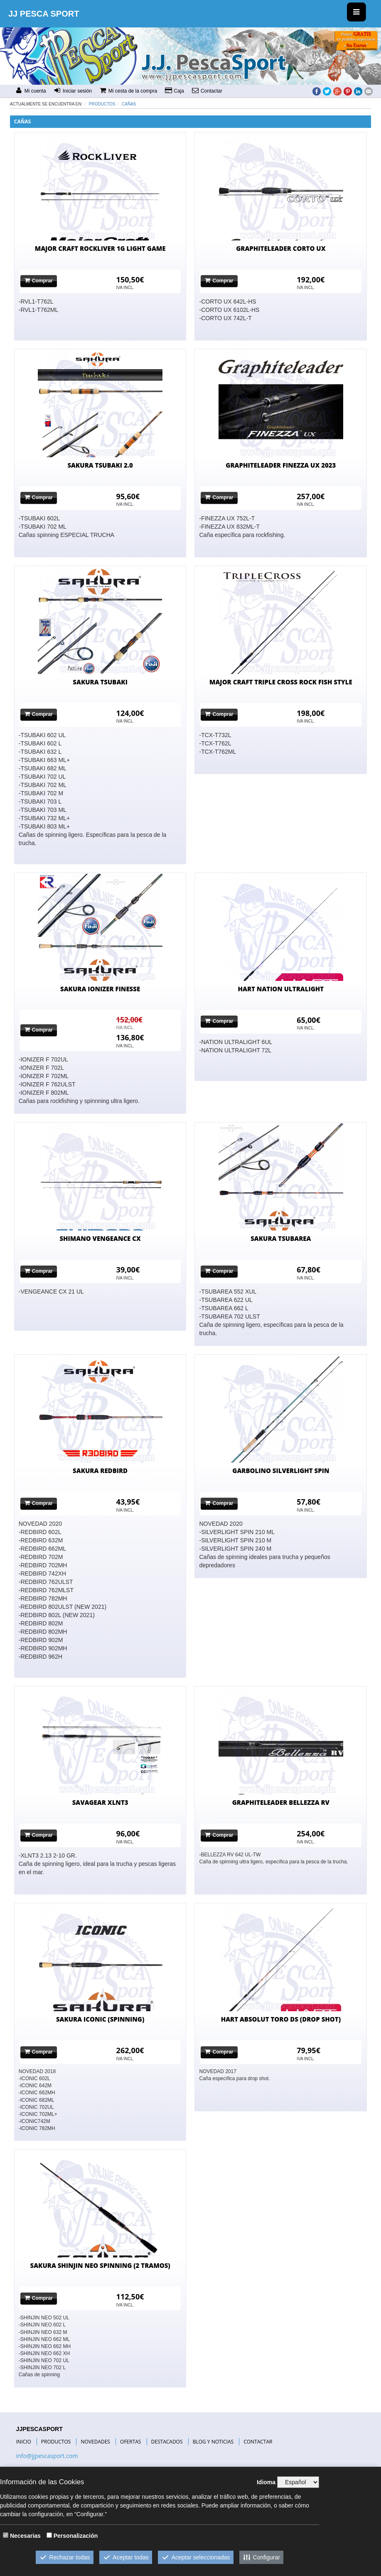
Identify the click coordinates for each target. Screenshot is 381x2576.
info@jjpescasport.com (47, 2456)
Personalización (76, 2535)
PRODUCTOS (56, 2441)
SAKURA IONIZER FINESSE (100, 989)
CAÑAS (129, 104)
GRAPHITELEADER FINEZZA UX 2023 (281, 465)
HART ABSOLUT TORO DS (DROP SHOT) (281, 2019)
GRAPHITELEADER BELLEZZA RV (280, 1802)
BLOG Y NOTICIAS (213, 2441)
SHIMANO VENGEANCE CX (99, 1238)
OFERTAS (130, 2441)
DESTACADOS (167, 2441)
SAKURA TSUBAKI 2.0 (100, 465)
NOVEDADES (95, 2441)
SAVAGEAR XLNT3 (100, 1802)
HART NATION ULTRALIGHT (281, 989)
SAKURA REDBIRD (100, 1470)
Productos (102, 104)
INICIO (23, 2441)
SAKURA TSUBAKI (100, 682)
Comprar (39, 280)
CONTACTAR (257, 2441)
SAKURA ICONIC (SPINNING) (100, 2019)
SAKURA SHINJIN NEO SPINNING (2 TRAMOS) (100, 2265)
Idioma (266, 2482)
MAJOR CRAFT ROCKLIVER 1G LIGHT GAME (100, 248)
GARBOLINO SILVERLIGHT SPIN (280, 1470)
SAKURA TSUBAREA (281, 1238)
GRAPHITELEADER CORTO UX (280, 248)
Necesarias (25, 2535)
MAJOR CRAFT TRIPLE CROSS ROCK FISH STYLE (280, 682)
